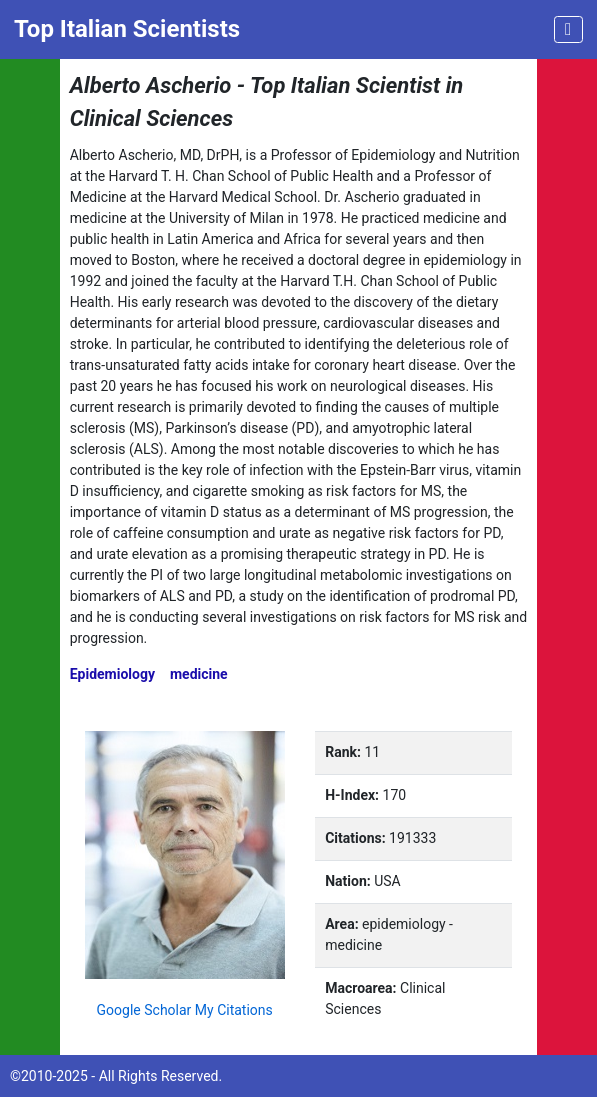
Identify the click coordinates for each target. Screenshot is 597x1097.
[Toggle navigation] (568, 29)
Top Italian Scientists (127, 29)
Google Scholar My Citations (185, 1010)
